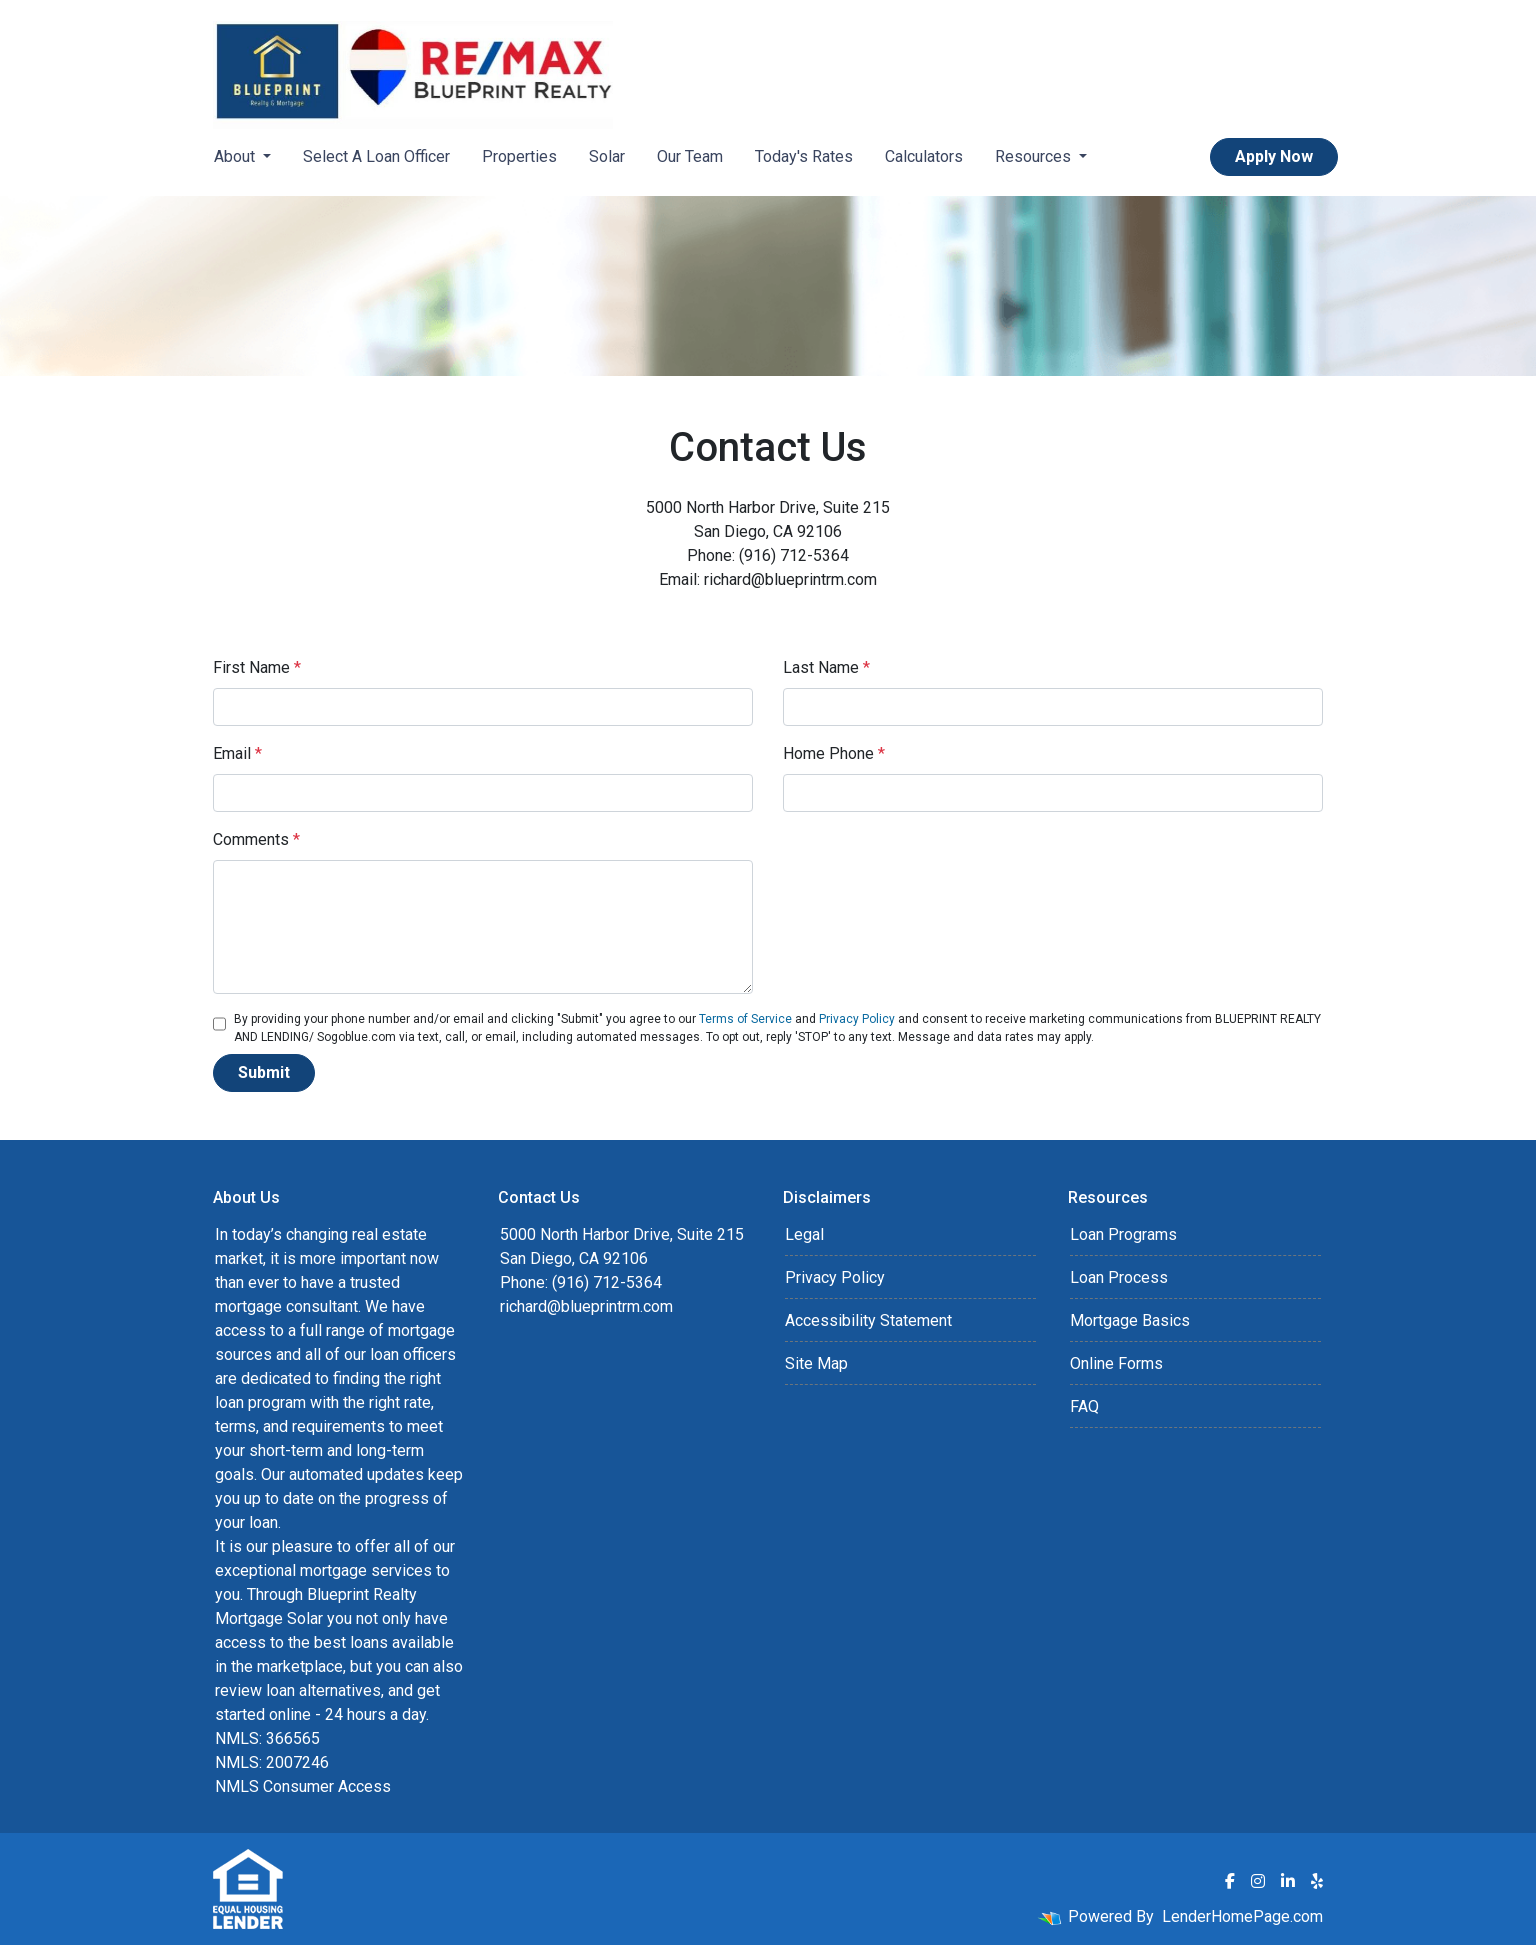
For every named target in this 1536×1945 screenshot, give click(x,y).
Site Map (816, 1363)
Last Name (826, 667)
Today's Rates (804, 156)
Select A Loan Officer (376, 156)
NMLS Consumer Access (303, 1786)
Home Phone (834, 753)
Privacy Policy (857, 1019)
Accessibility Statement (868, 1320)
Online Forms (1116, 1363)
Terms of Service (745, 1019)
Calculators (924, 156)
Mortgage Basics (1130, 1320)
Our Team (690, 156)
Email (237, 753)
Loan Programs (1123, 1234)
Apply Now (1274, 156)
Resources (1035, 156)
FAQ (1084, 1406)
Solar (607, 156)
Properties (519, 156)
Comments (256, 839)
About (236, 156)
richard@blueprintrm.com (586, 1306)
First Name (257, 667)
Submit (264, 1072)
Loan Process (1119, 1277)
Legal (804, 1234)
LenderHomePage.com (1242, 1916)
